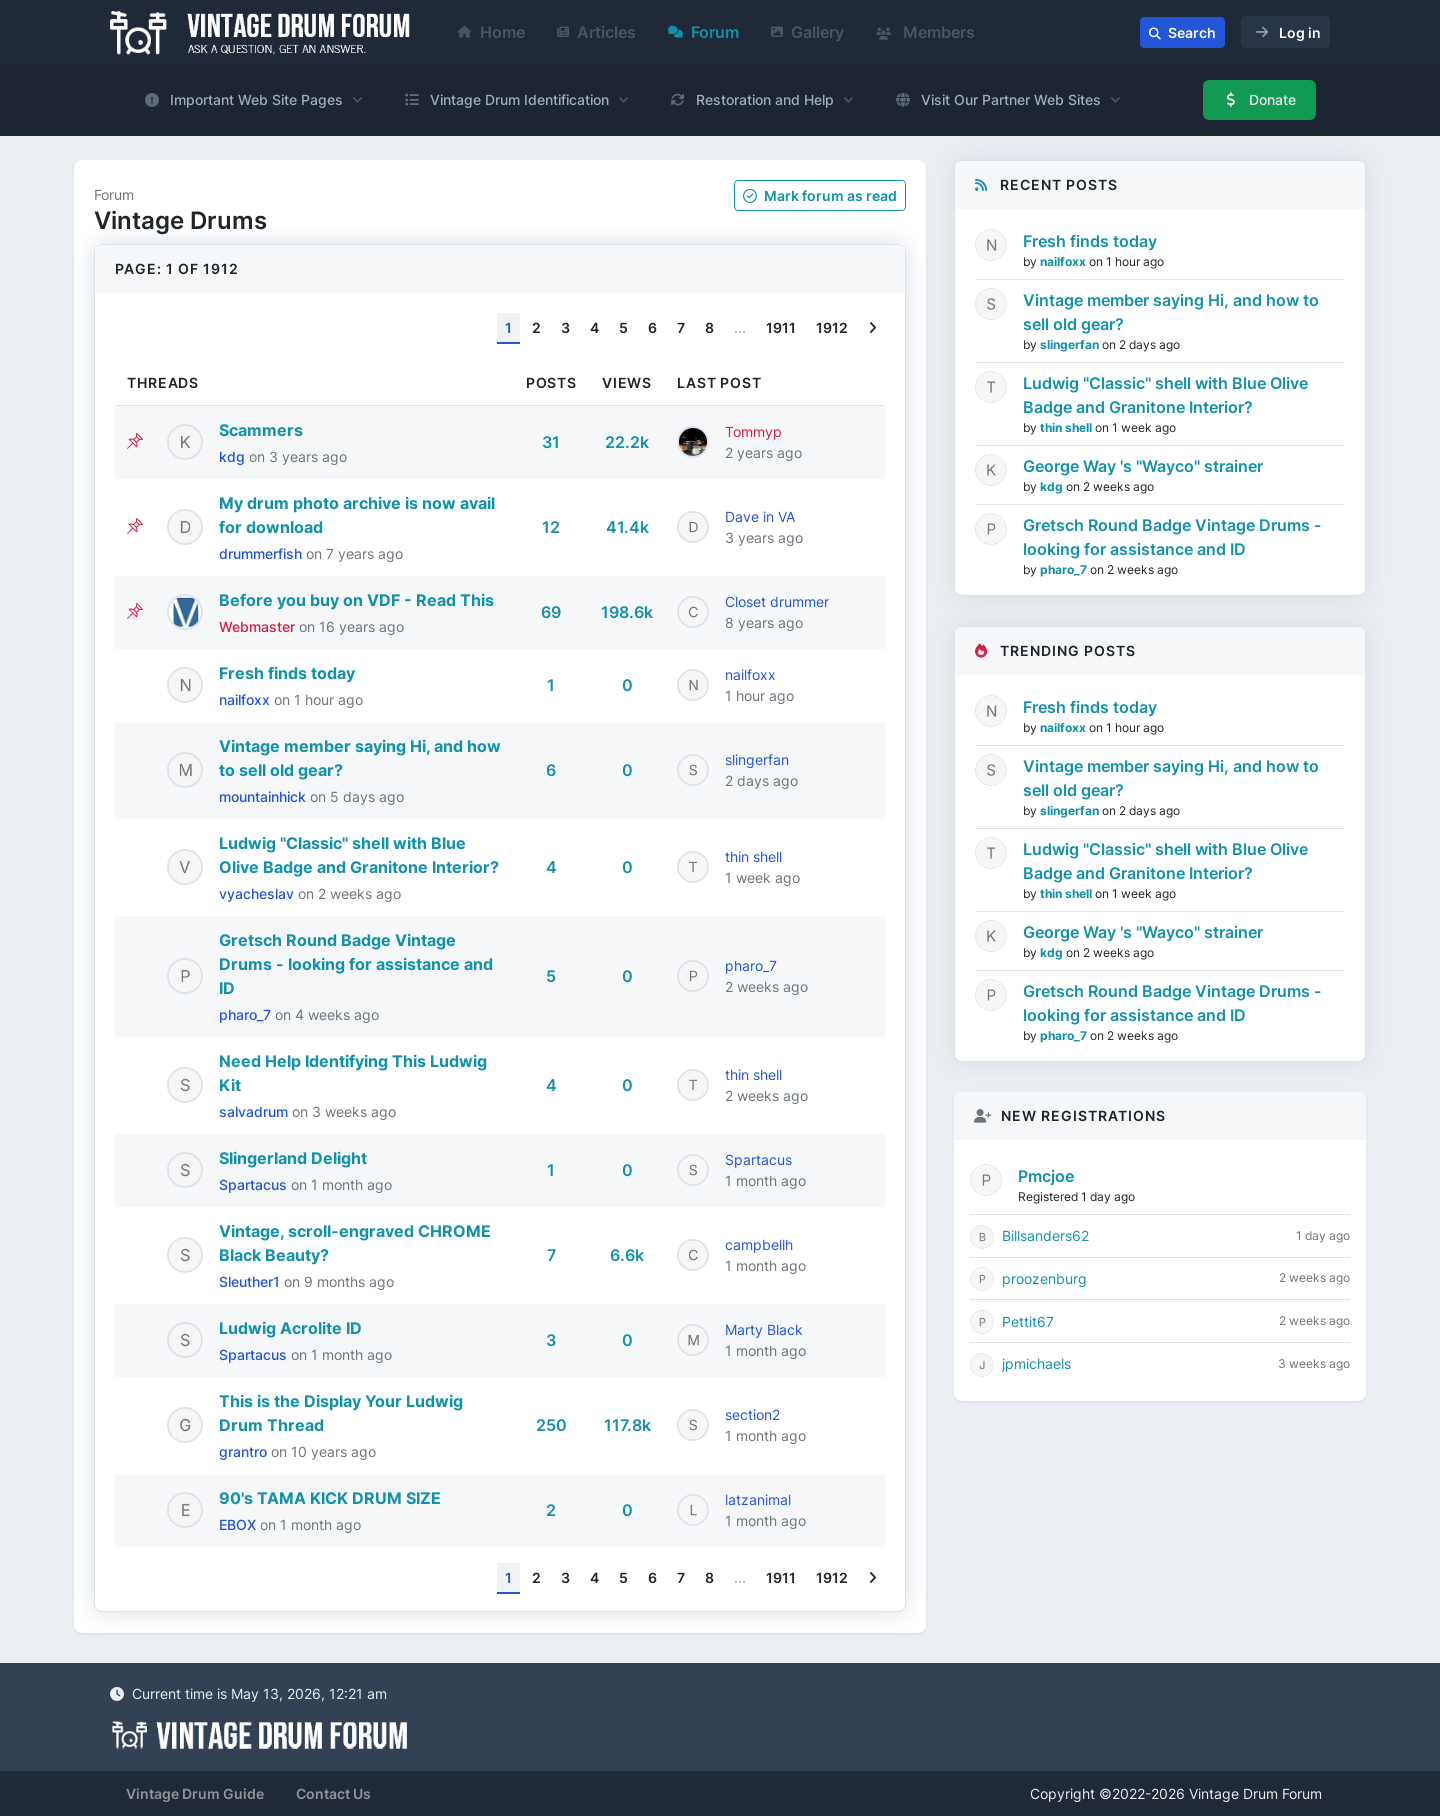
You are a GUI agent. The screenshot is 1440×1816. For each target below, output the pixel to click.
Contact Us (333, 1793)
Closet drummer (777, 601)
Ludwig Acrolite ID (290, 1328)
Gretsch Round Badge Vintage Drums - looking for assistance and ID (356, 964)
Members (925, 32)
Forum (703, 32)
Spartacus (255, 1184)
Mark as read (820, 195)
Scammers (261, 430)
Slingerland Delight (293, 1158)
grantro (245, 1451)
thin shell (753, 856)
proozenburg (1044, 1278)
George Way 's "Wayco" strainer (1143, 466)
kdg (234, 456)
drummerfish (262, 553)
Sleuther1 (251, 1281)
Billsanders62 (1045, 1235)
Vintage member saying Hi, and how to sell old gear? (1171, 312)
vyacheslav (258, 893)
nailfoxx (246, 699)
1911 (781, 327)
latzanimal (758, 1499)
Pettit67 (1028, 1321)
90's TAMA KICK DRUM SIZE (330, 1498)
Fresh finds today (287, 673)
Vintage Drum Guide (195, 1793)
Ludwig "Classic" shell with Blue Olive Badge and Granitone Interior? (1165, 395)
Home (491, 32)
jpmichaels (1036, 1363)
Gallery (807, 32)
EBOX (239, 1524)
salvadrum (255, 1111)
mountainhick (264, 796)
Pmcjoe (1046, 1176)
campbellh (759, 1244)
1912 (832, 327)
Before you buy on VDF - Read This (356, 600)
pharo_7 (247, 1014)
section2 (752, 1414)
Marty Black (764, 1329)
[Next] (872, 328)
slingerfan (757, 759)
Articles (596, 32)
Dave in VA (760, 516)
